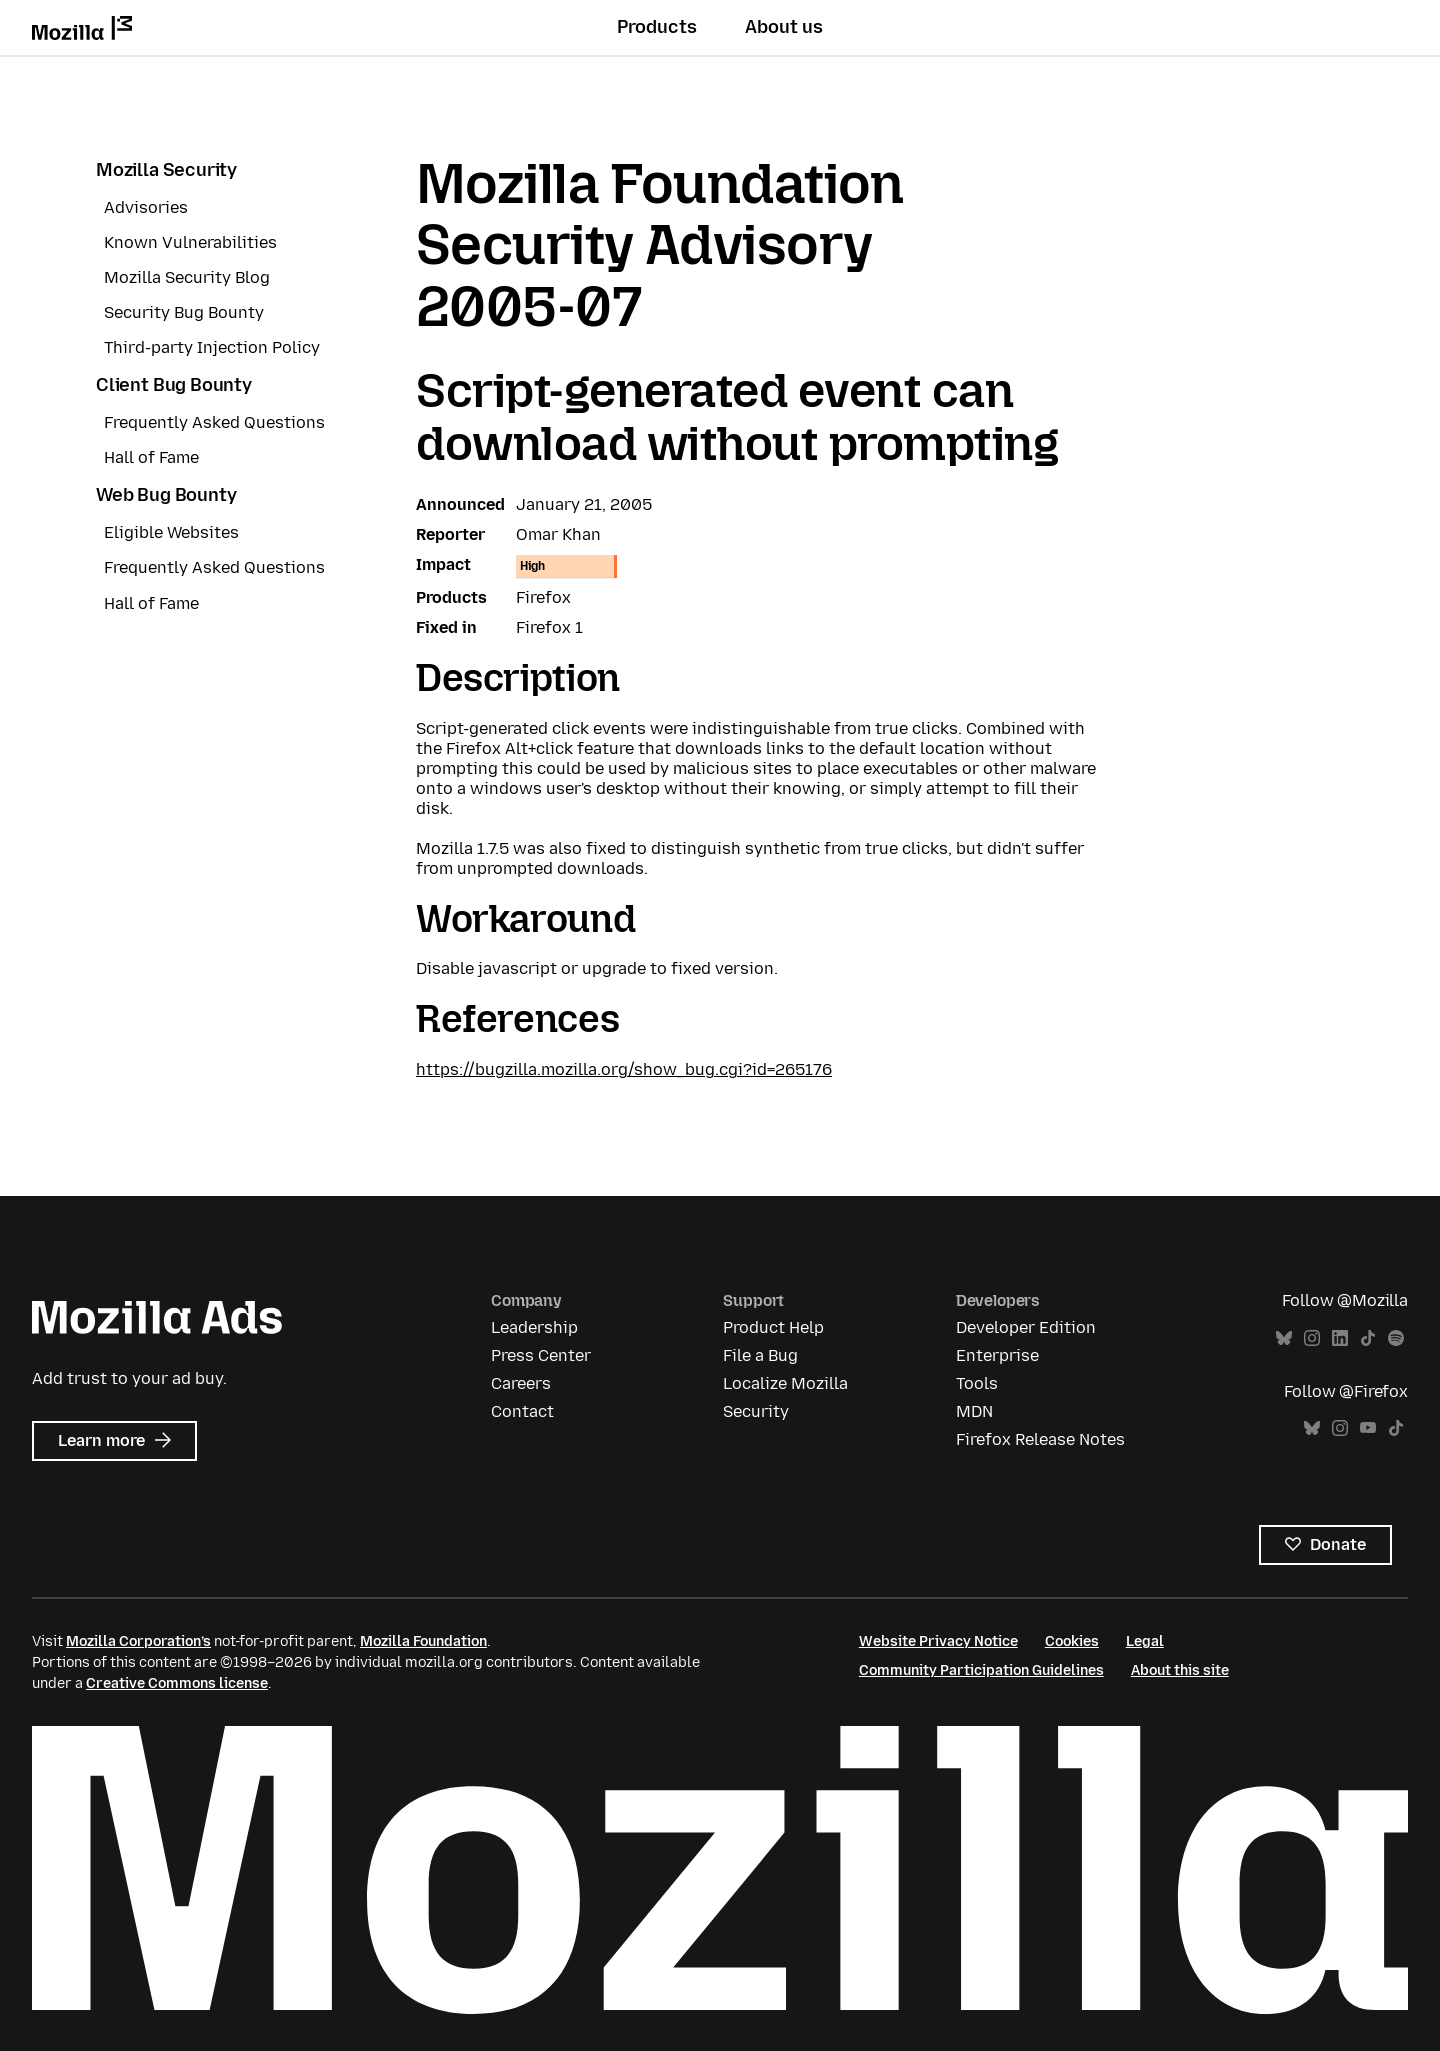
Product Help (773, 1327)
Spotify (1396, 1338)
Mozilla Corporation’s (138, 1641)
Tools (977, 1383)
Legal (1145, 1641)
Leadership (534, 1327)
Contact (522, 1411)
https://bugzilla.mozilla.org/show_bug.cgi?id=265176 (624, 1069)
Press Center (541, 1355)
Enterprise (997, 1355)
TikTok (1368, 1338)
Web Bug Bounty (166, 495)
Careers (521, 1383)
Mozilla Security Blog (187, 277)
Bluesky (1284, 1338)
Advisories (146, 207)
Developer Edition (1026, 1327)
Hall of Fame (151, 457)
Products (657, 27)
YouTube (1368, 1428)
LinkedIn (1340, 1338)
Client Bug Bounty (174, 385)
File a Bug (760, 1355)
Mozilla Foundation (423, 1641)
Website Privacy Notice (938, 1641)
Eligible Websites (171, 532)
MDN (974, 1411)
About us (784, 27)
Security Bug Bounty (184, 312)
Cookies (1072, 1641)
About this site (1180, 1670)
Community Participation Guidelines (981, 1670)
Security (756, 1411)
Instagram (1312, 1338)
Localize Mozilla (785, 1383)
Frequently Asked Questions (214, 422)
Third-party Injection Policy (212, 347)
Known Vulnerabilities (190, 242)
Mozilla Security (166, 170)
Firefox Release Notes (1040, 1439)
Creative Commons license (177, 1683)
